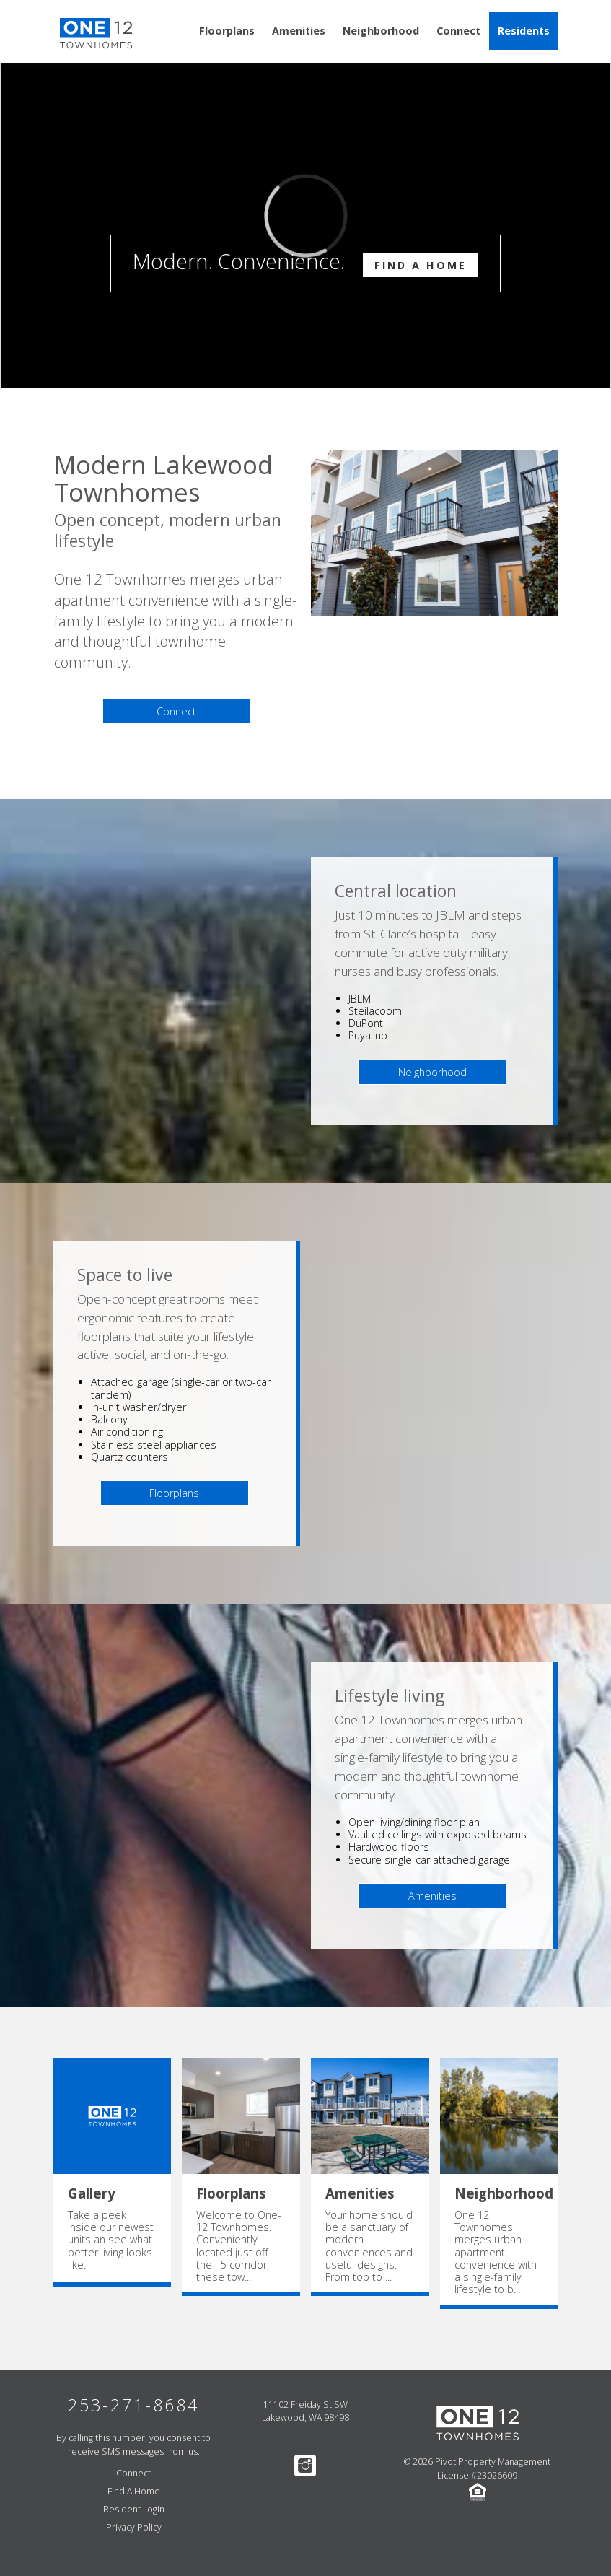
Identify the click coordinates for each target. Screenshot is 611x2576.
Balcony (109, 1419)
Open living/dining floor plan (414, 1822)
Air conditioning (127, 1431)
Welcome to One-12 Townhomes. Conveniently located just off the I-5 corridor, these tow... (238, 2246)
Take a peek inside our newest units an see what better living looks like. (111, 2240)
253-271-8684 (133, 2405)
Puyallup (367, 1035)
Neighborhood (381, 31)
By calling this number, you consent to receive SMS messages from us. (133, 2445)
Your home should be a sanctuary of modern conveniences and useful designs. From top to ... (369, 2246)
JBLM (359, 998)
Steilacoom (375, 1011)
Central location (396, 891)
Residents (524, 31)
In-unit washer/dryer (138, 1407)
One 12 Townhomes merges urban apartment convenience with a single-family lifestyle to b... (495, 2252)
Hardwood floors (388, 1847)
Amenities (298, 31)
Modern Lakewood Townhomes (163, 478)
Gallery (91, 2192)
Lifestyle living (389, 1695)
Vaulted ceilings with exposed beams (437, 1834)
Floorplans (227, 31)
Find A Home (420, 265)
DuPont (365, 1023)
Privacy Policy (134, 2527)
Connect (458, 31)
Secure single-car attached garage (429, 1860)
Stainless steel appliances (153, 1444)
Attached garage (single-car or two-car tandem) (181, 1388)
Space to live (124, 1275)
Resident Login (133, 2509)
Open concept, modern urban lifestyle (167, 530)
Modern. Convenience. (305, 262)
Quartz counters (129, 1457)
